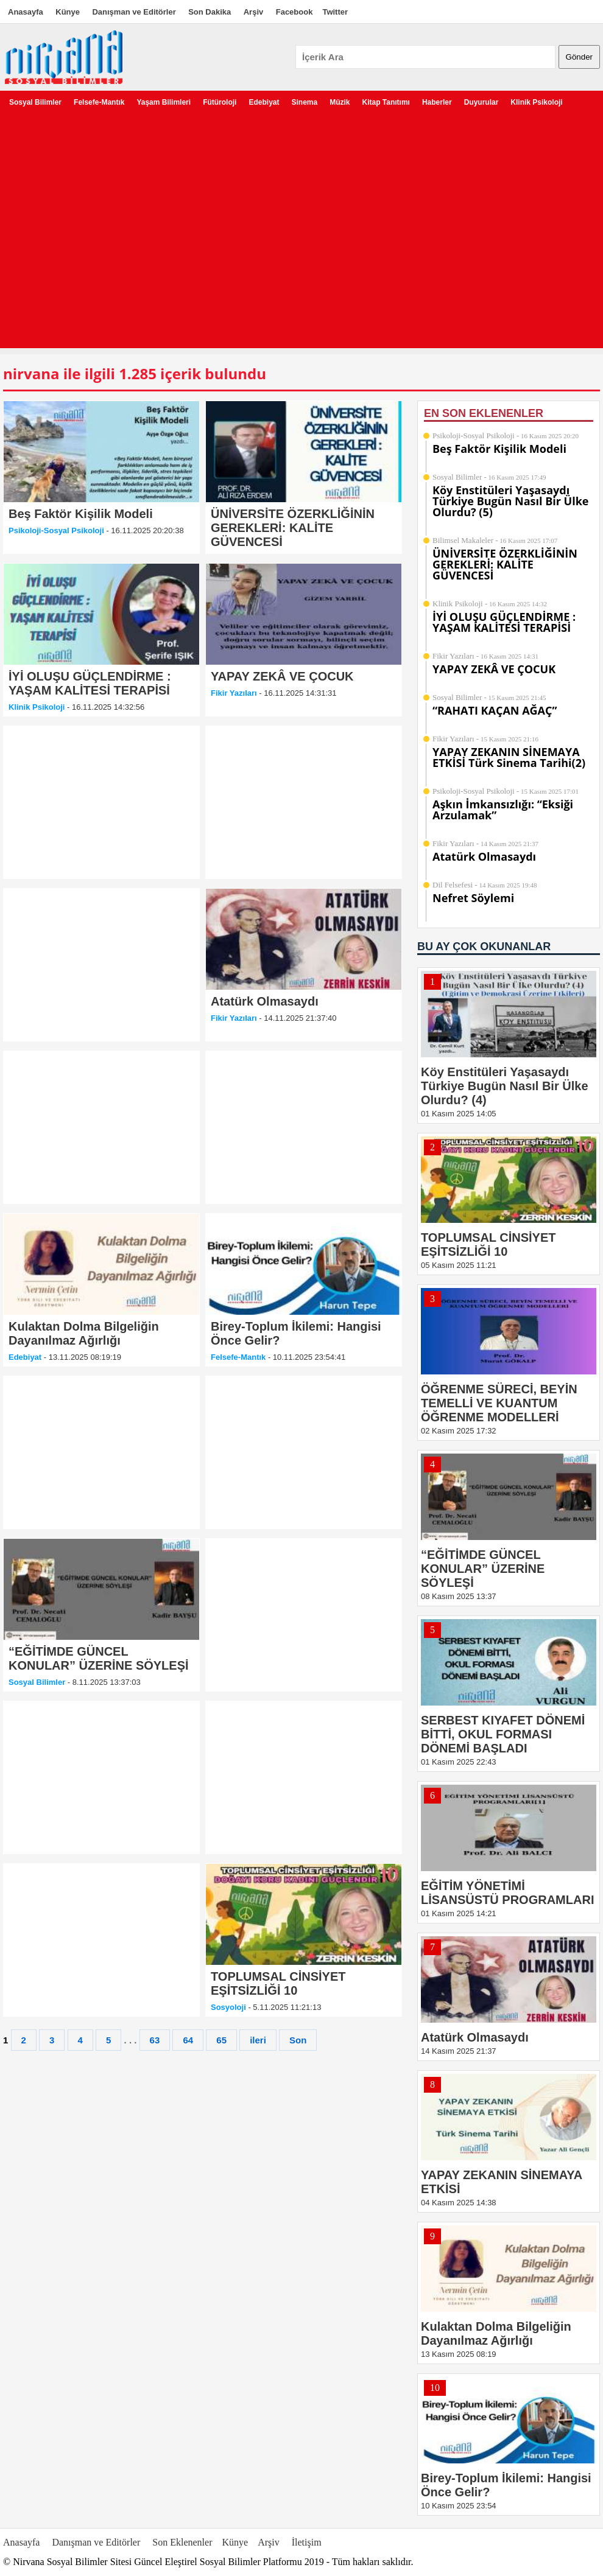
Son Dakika (209, 11)
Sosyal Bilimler (35, 102)
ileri (258, 2040)
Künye (67, 11)
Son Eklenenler (182, 2542)
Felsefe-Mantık (99, 102)
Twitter (335, 11)
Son (297, 2040)
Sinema (304, 102)
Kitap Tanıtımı (386, 102)
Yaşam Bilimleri (163, 102)
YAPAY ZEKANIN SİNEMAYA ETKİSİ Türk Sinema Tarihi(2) (508, 757)
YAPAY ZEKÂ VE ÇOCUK (493, 669)
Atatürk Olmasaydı (484, 856)
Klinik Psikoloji (536, 102)
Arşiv (254, 11)
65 (221, 2040)
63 (155, 2040)
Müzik (340, 102)
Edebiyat (264, 102)
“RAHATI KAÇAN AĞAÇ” (494, 710)
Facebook (294, 11)
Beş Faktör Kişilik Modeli (499, 448)
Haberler (437, 102)
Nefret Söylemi (473, 898)
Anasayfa (25, 11)
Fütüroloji (219, 102)
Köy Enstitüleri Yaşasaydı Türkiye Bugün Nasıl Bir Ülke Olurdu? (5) (510, 501)
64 (188, 2040)
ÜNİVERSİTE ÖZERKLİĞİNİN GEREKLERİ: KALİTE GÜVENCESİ (504, 564)
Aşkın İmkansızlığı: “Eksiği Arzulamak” (502, 809)
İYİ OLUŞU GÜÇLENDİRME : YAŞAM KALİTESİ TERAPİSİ (504, 622)
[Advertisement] (114, 234)
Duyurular (481, 102)
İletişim (307, 2542)
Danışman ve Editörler (133, 11)
